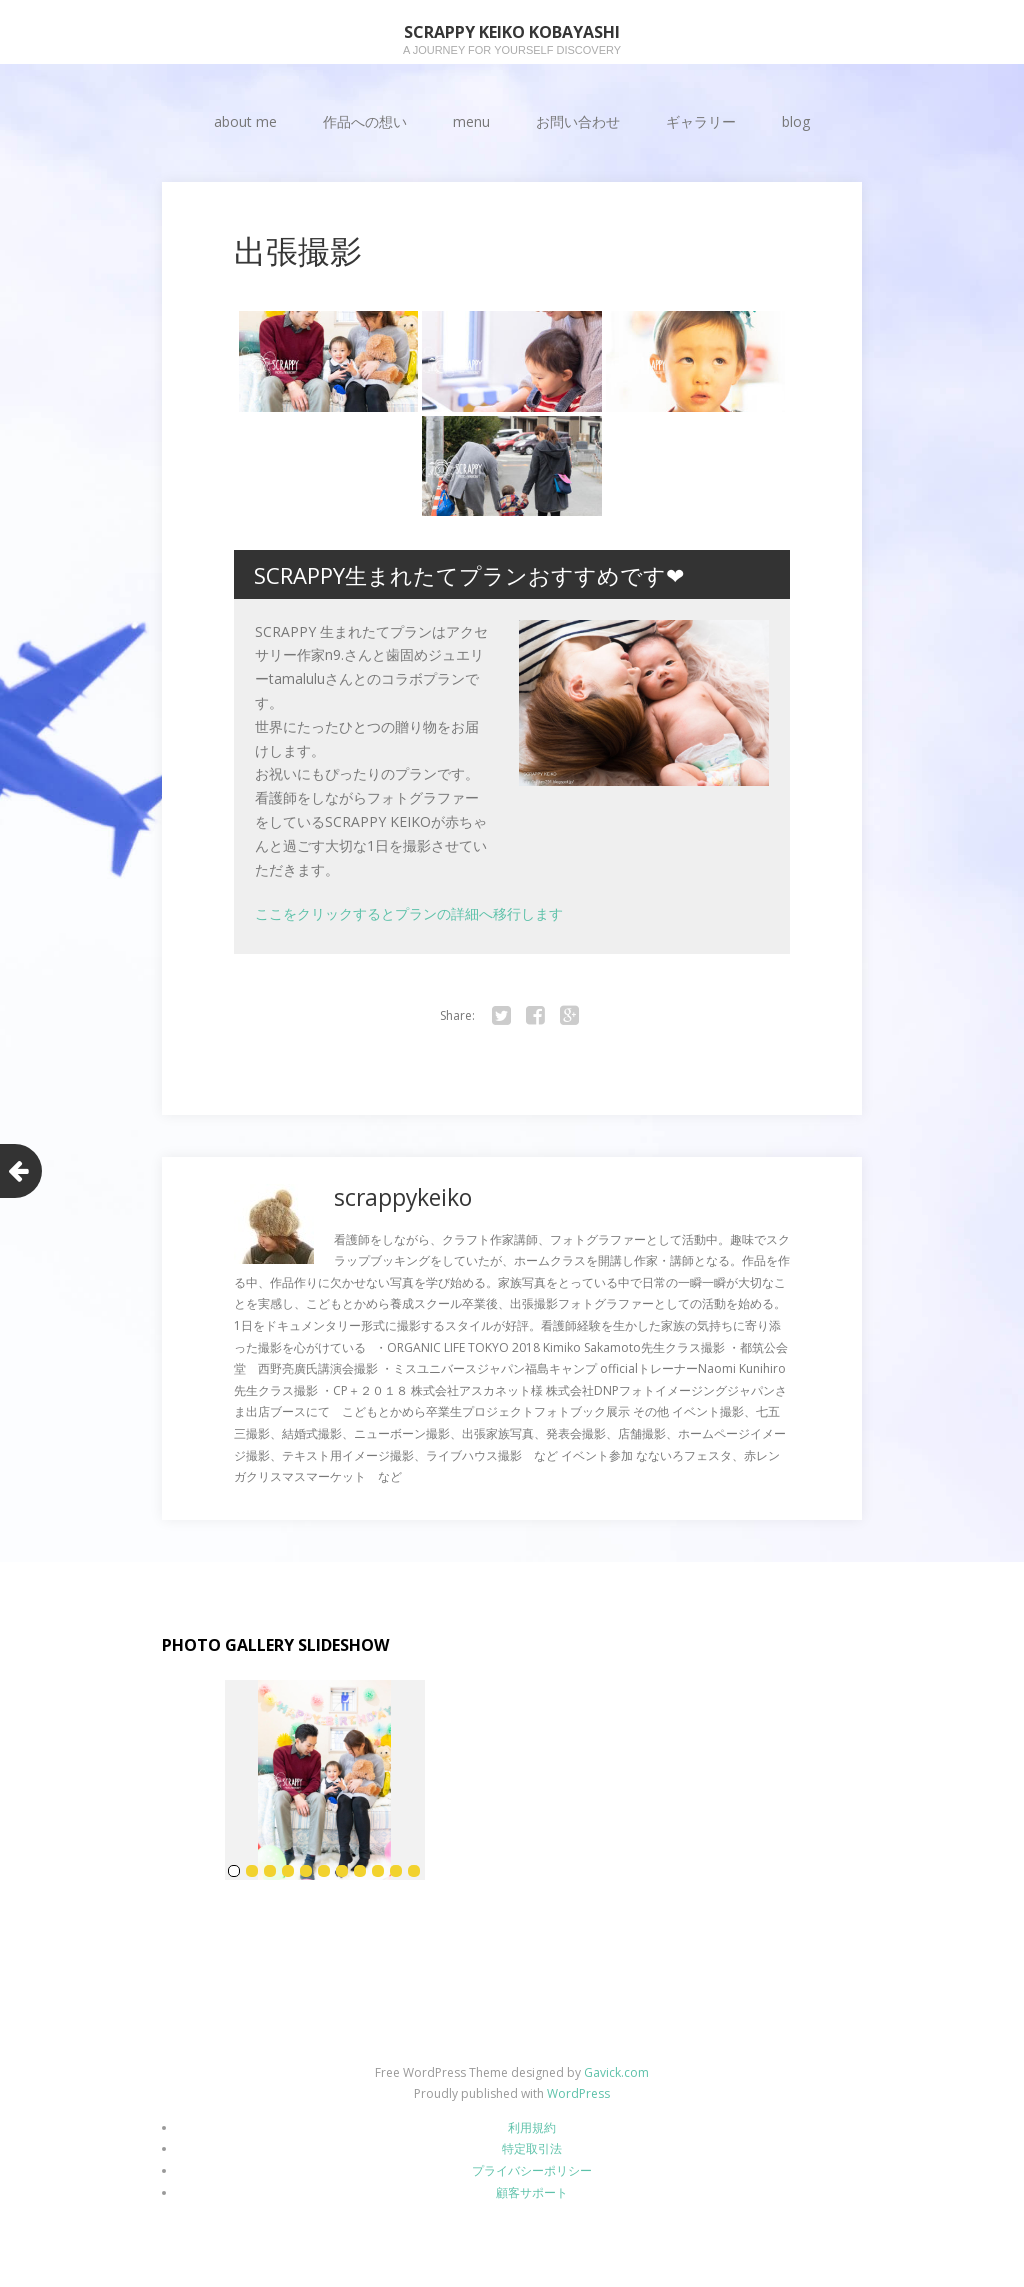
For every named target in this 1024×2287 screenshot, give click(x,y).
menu (471, 121)
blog (796, 121)
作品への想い (365, 121)
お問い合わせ (578, 121)
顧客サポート (532, 2191)
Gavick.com (616, 2071)
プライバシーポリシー (532, 2170)
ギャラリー (701, 121)
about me (245, 121)
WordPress (578, 2093)
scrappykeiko (406, 1196)
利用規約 (532, 2127)
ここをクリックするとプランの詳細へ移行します (409, 913)
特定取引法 (532, 2148)
